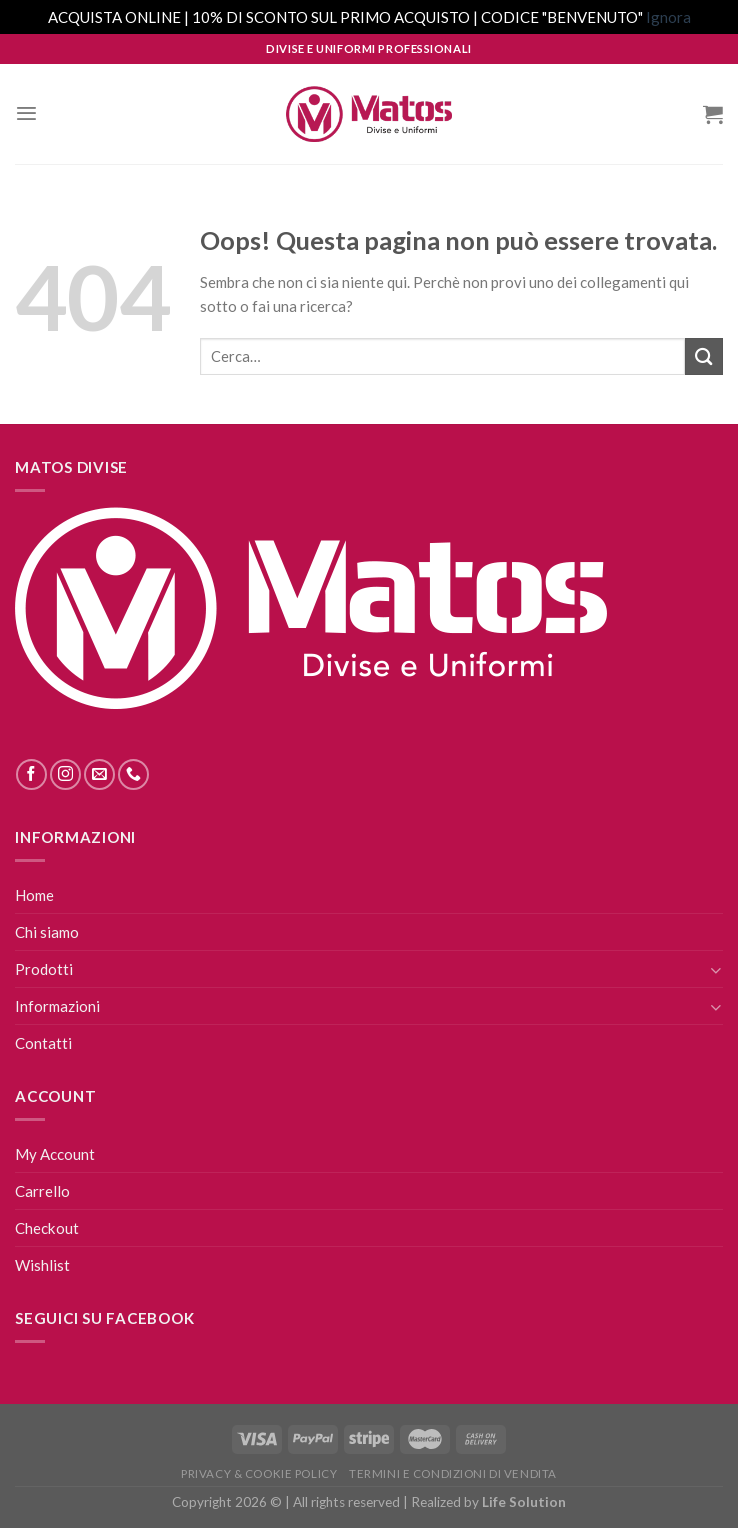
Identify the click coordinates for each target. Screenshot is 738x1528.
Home (34, 895)
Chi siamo (47, 932)
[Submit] (704, 356)
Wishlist (42, 1265)
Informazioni (57, 1006)
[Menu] (26, 113)
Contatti (43, 1043)
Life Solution (524, 1502)
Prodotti (44, 969)
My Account (55, 1154)
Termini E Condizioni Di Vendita (453, 1473)
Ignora (668, 17)
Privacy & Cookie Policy (259, 1473)
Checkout (47, 1228)
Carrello (42, 1191)
